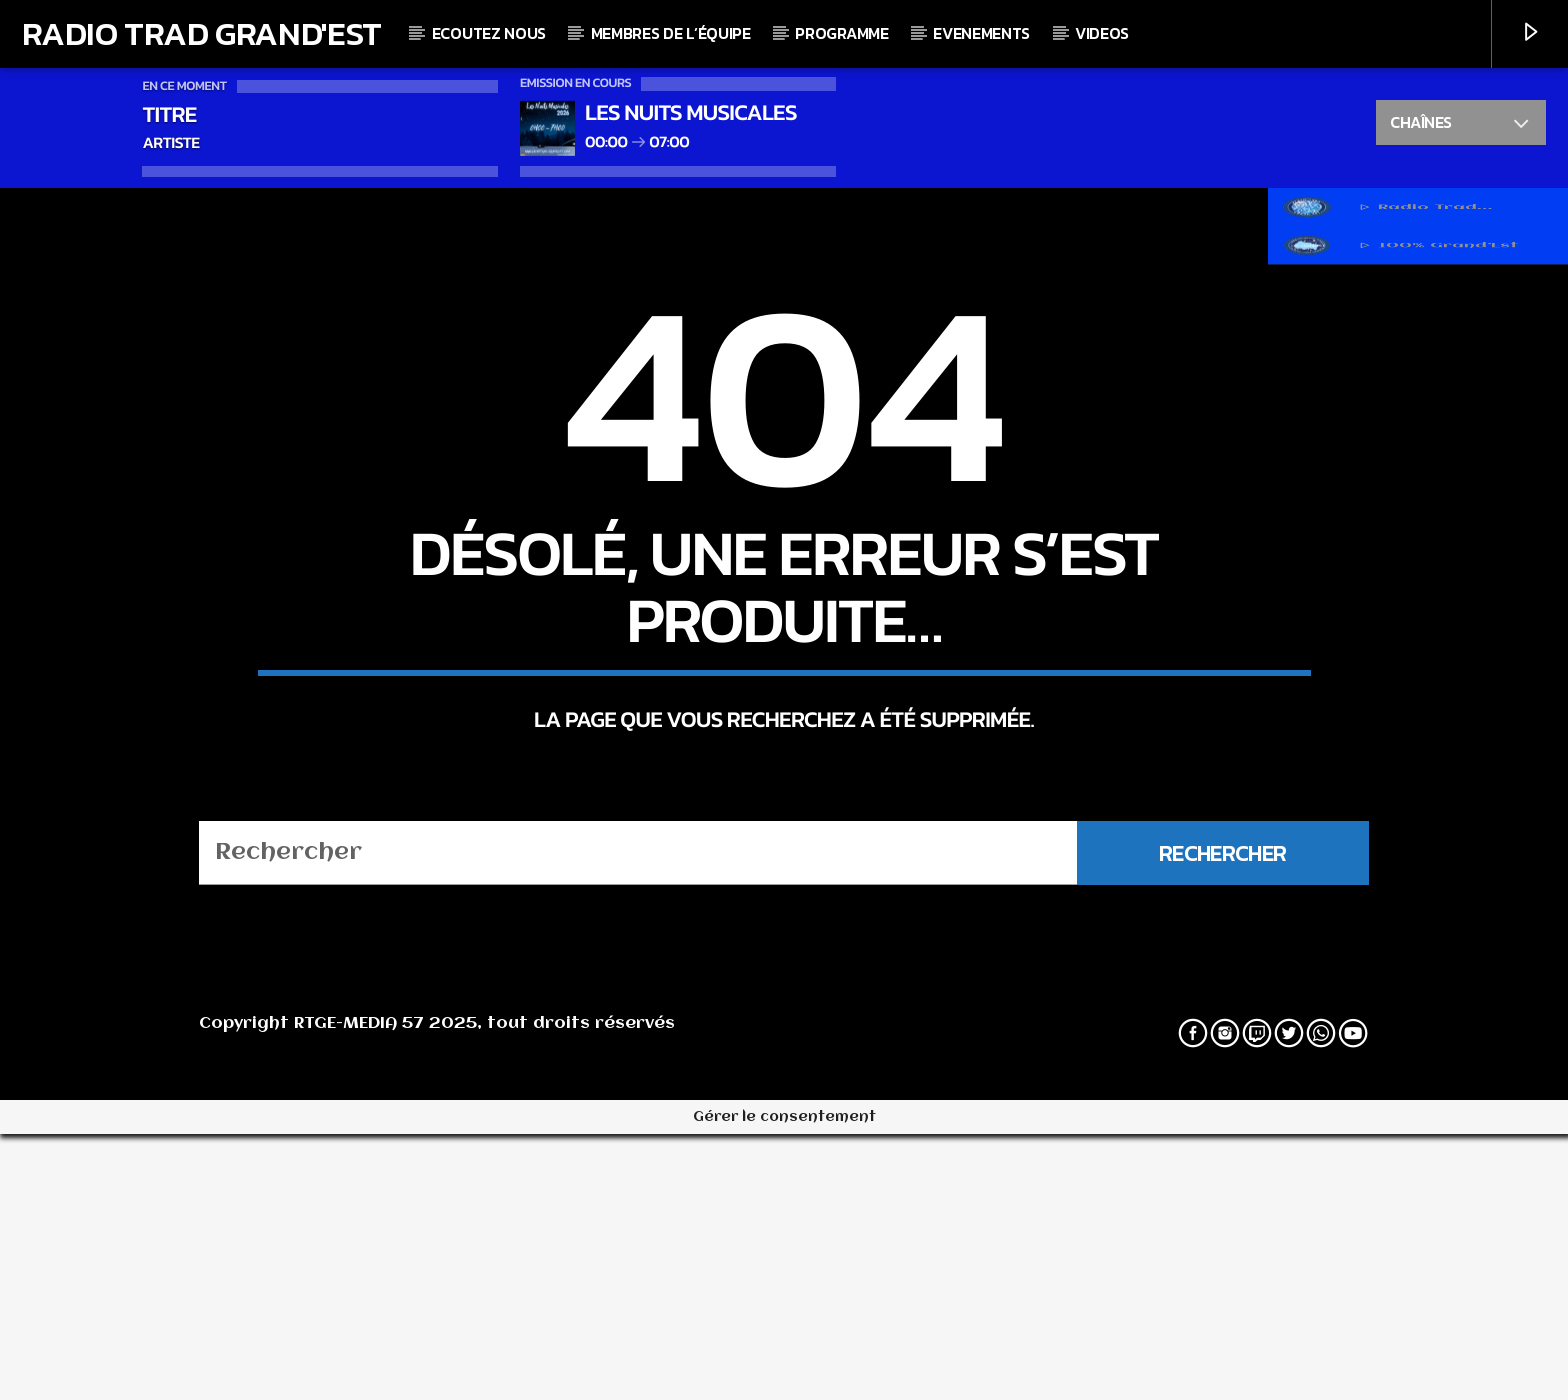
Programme (841, 33)
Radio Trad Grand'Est (202, 33)
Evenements (981, 33)
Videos (1102, 33)
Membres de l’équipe (671, 33)
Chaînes (1460, 125)
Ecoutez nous (489, 33)
